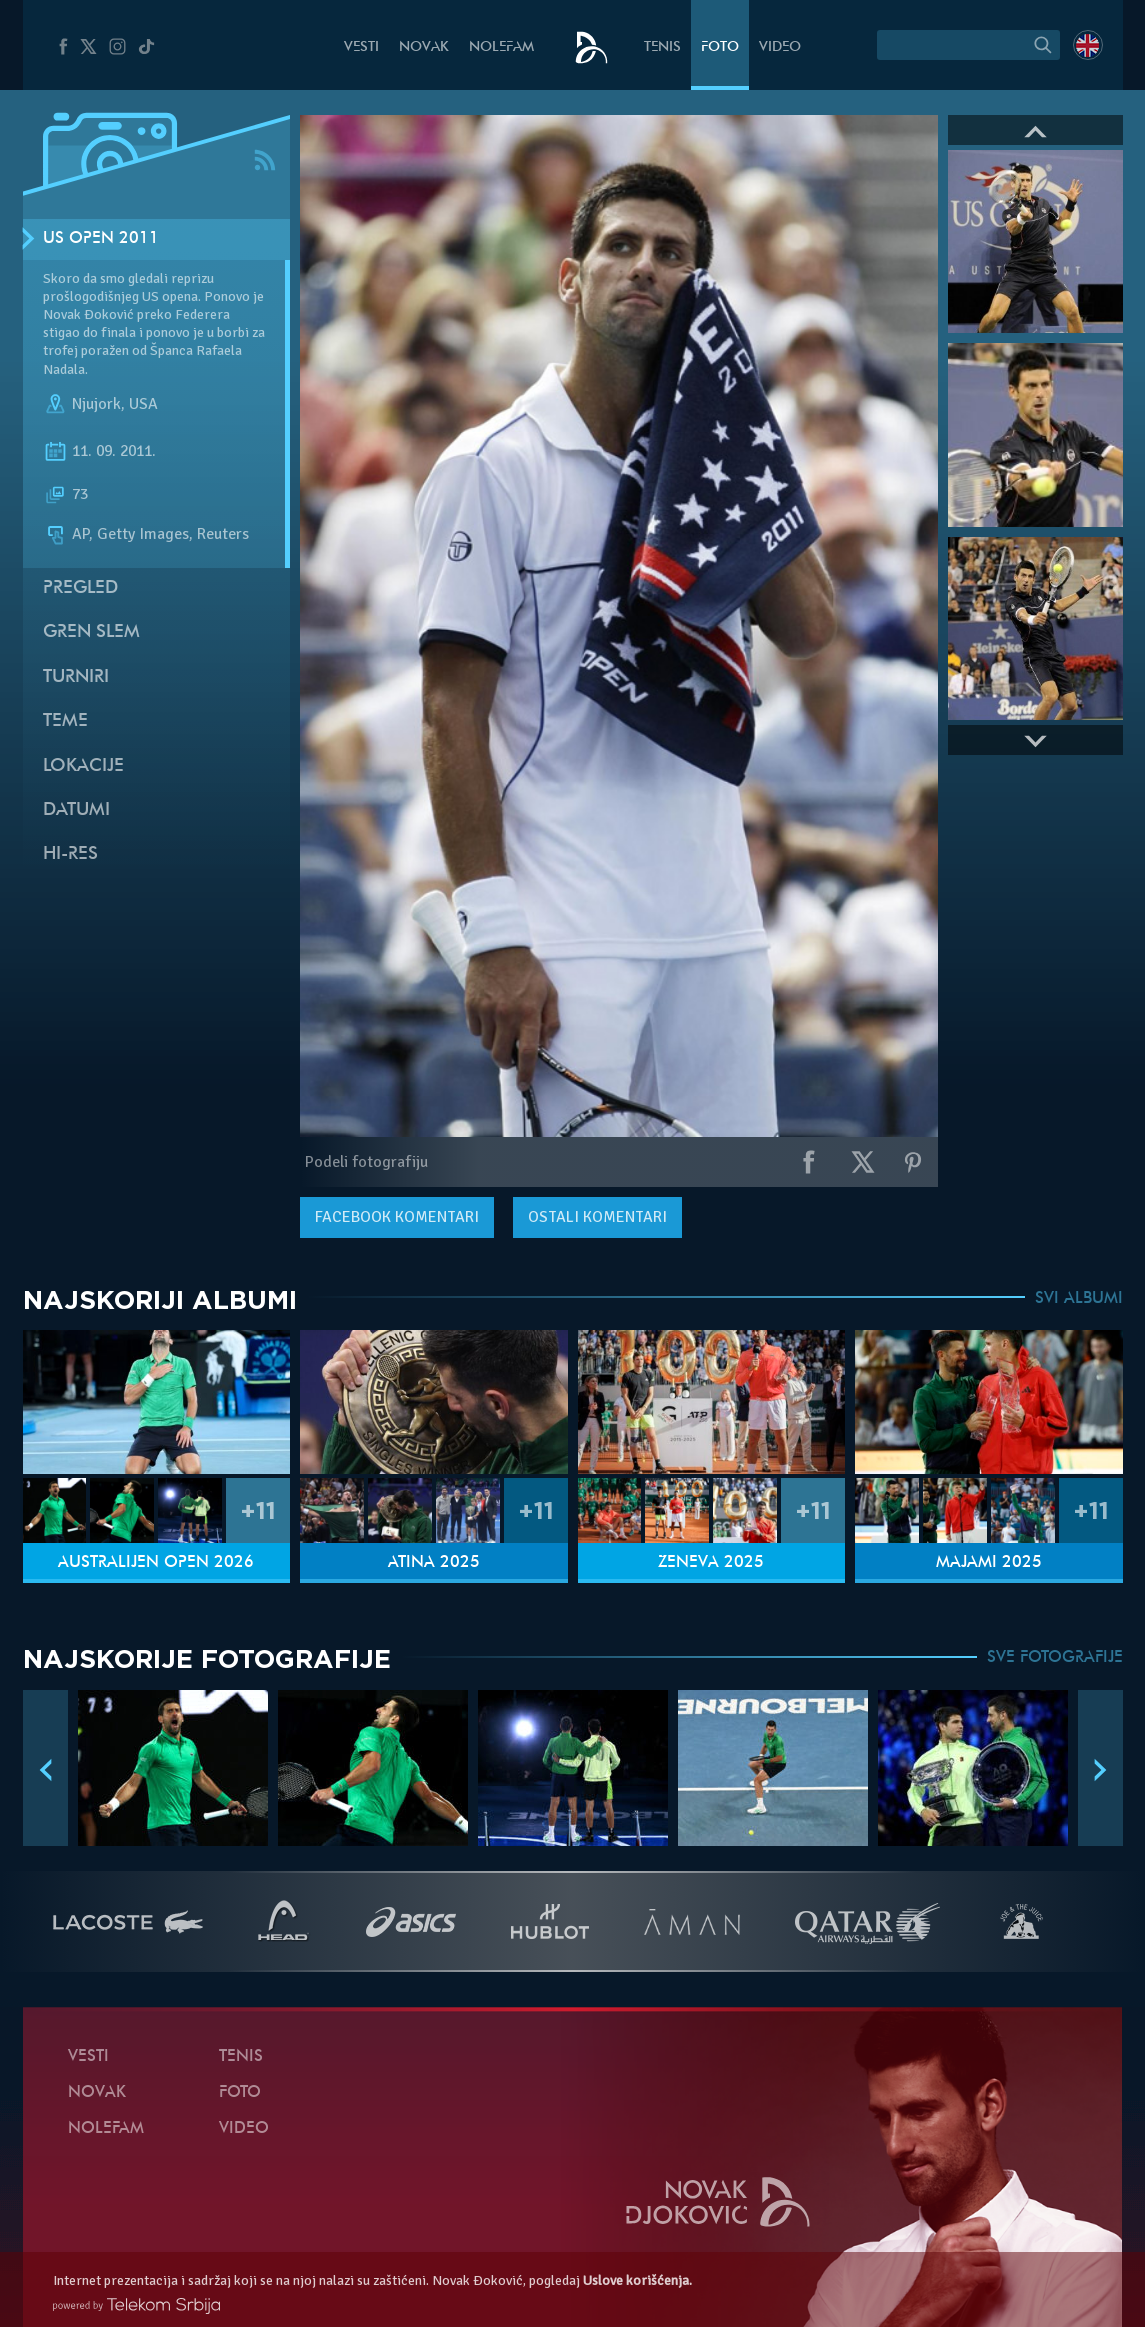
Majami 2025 (989, 1563)
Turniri (76, 677)
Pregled (80, 588)
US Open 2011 (101, 239)
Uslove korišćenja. (637, 2280)
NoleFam (501, 47)
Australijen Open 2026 (156, 1563)
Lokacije (83, 766)
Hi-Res (70, 854)
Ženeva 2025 (711, 1563)
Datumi (76, 810)
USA (143, 404)
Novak (424, 47)
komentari (397, 1217)
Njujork (96, 404)
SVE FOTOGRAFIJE (1055, 1658)
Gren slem (91, 632)
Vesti (361, 47)
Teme (65, 721)
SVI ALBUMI (1079, 1299)
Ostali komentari (597, 1217)
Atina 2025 (434, 1563)
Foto (720, 47)
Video (780, 47)
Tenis (662, 47)
